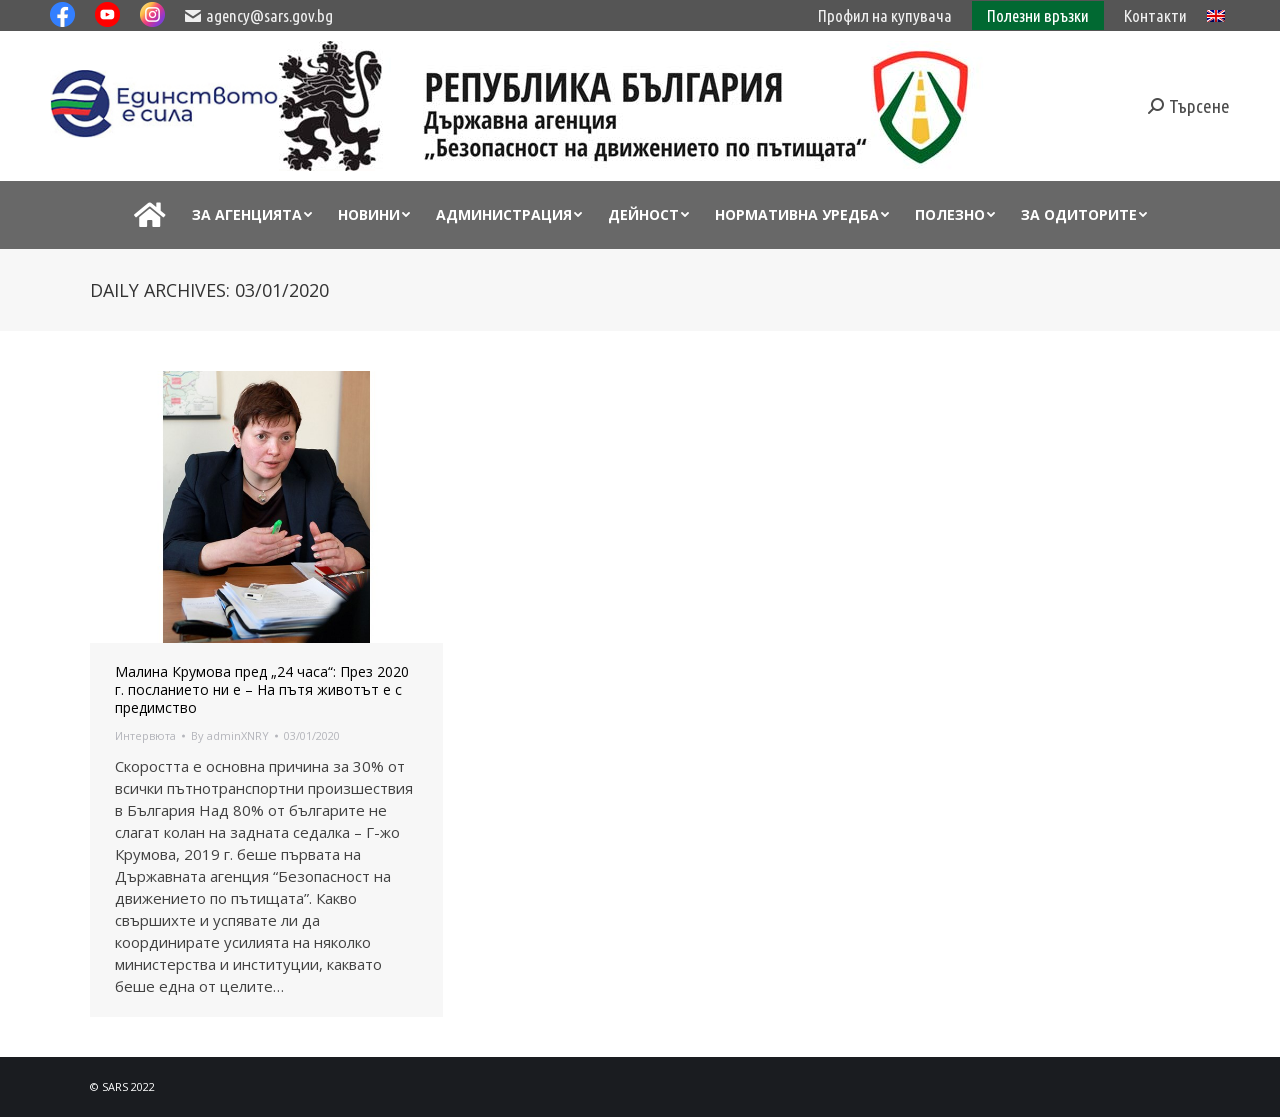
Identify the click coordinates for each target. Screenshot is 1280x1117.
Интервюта (145, 735)
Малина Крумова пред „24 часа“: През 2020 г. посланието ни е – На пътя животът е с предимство (262, 690)
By (230, 735)
